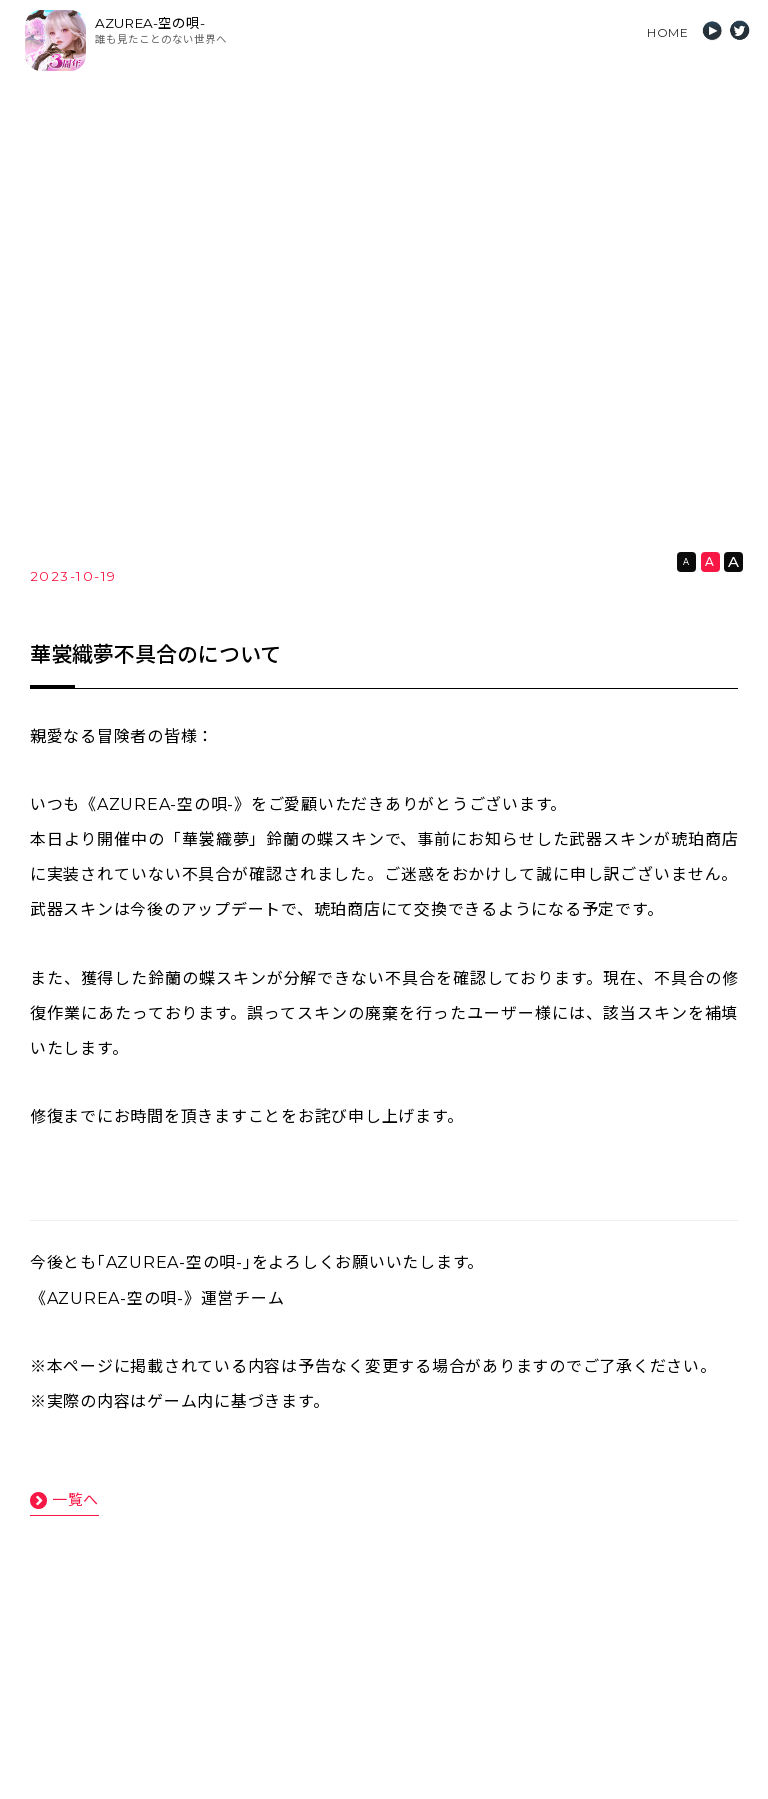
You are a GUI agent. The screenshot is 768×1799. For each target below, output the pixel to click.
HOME (667, 32)
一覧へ (75, 1499)
